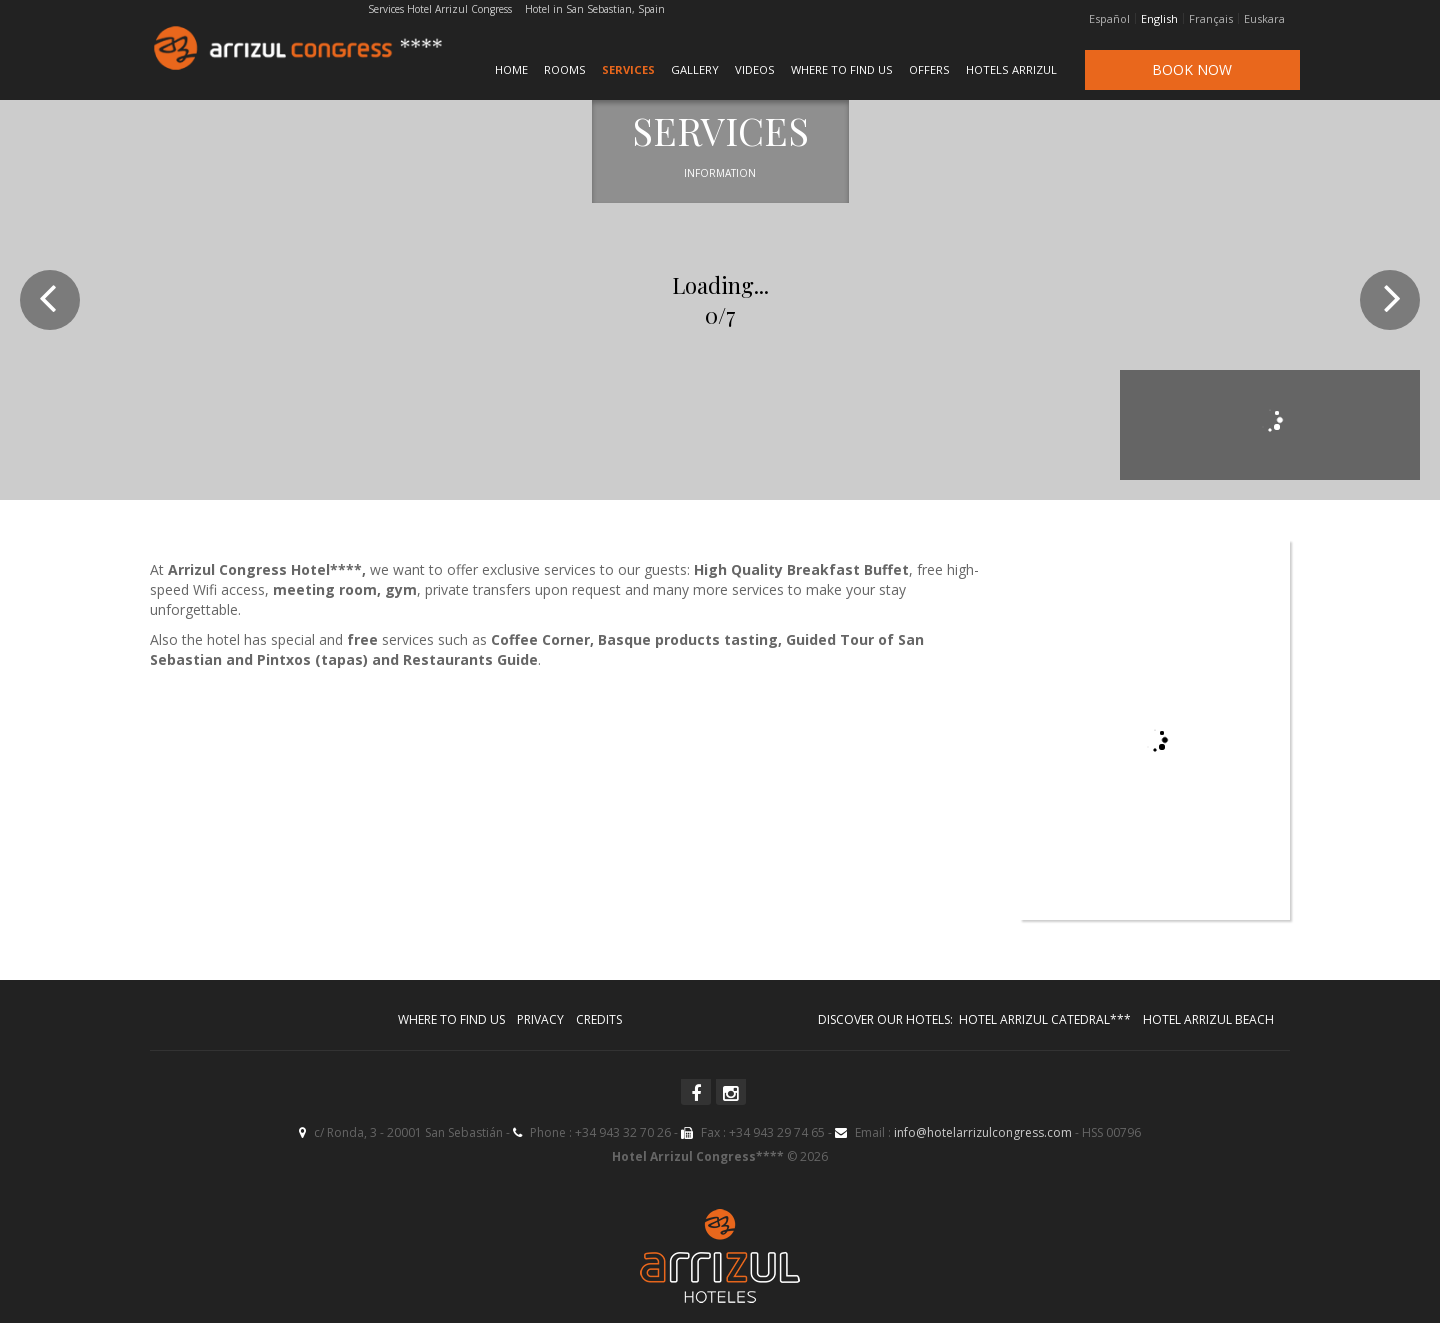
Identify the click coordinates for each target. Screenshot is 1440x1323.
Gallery (695, 69)
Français (1211, 19)
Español (1109, 19)
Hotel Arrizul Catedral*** (1045, 1019)
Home (511, 69)
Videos (755, 69)
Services (628, 69)
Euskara (1264, 19)
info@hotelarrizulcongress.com (983, 1132)
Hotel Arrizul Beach (1208, 1019)
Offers (929, 69)
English (1159, 19)
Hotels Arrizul (1011, 69)
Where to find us (842, 69)
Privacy (540, 1019)
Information (720, 173)
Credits (599, 1019)
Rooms (565, 69)
